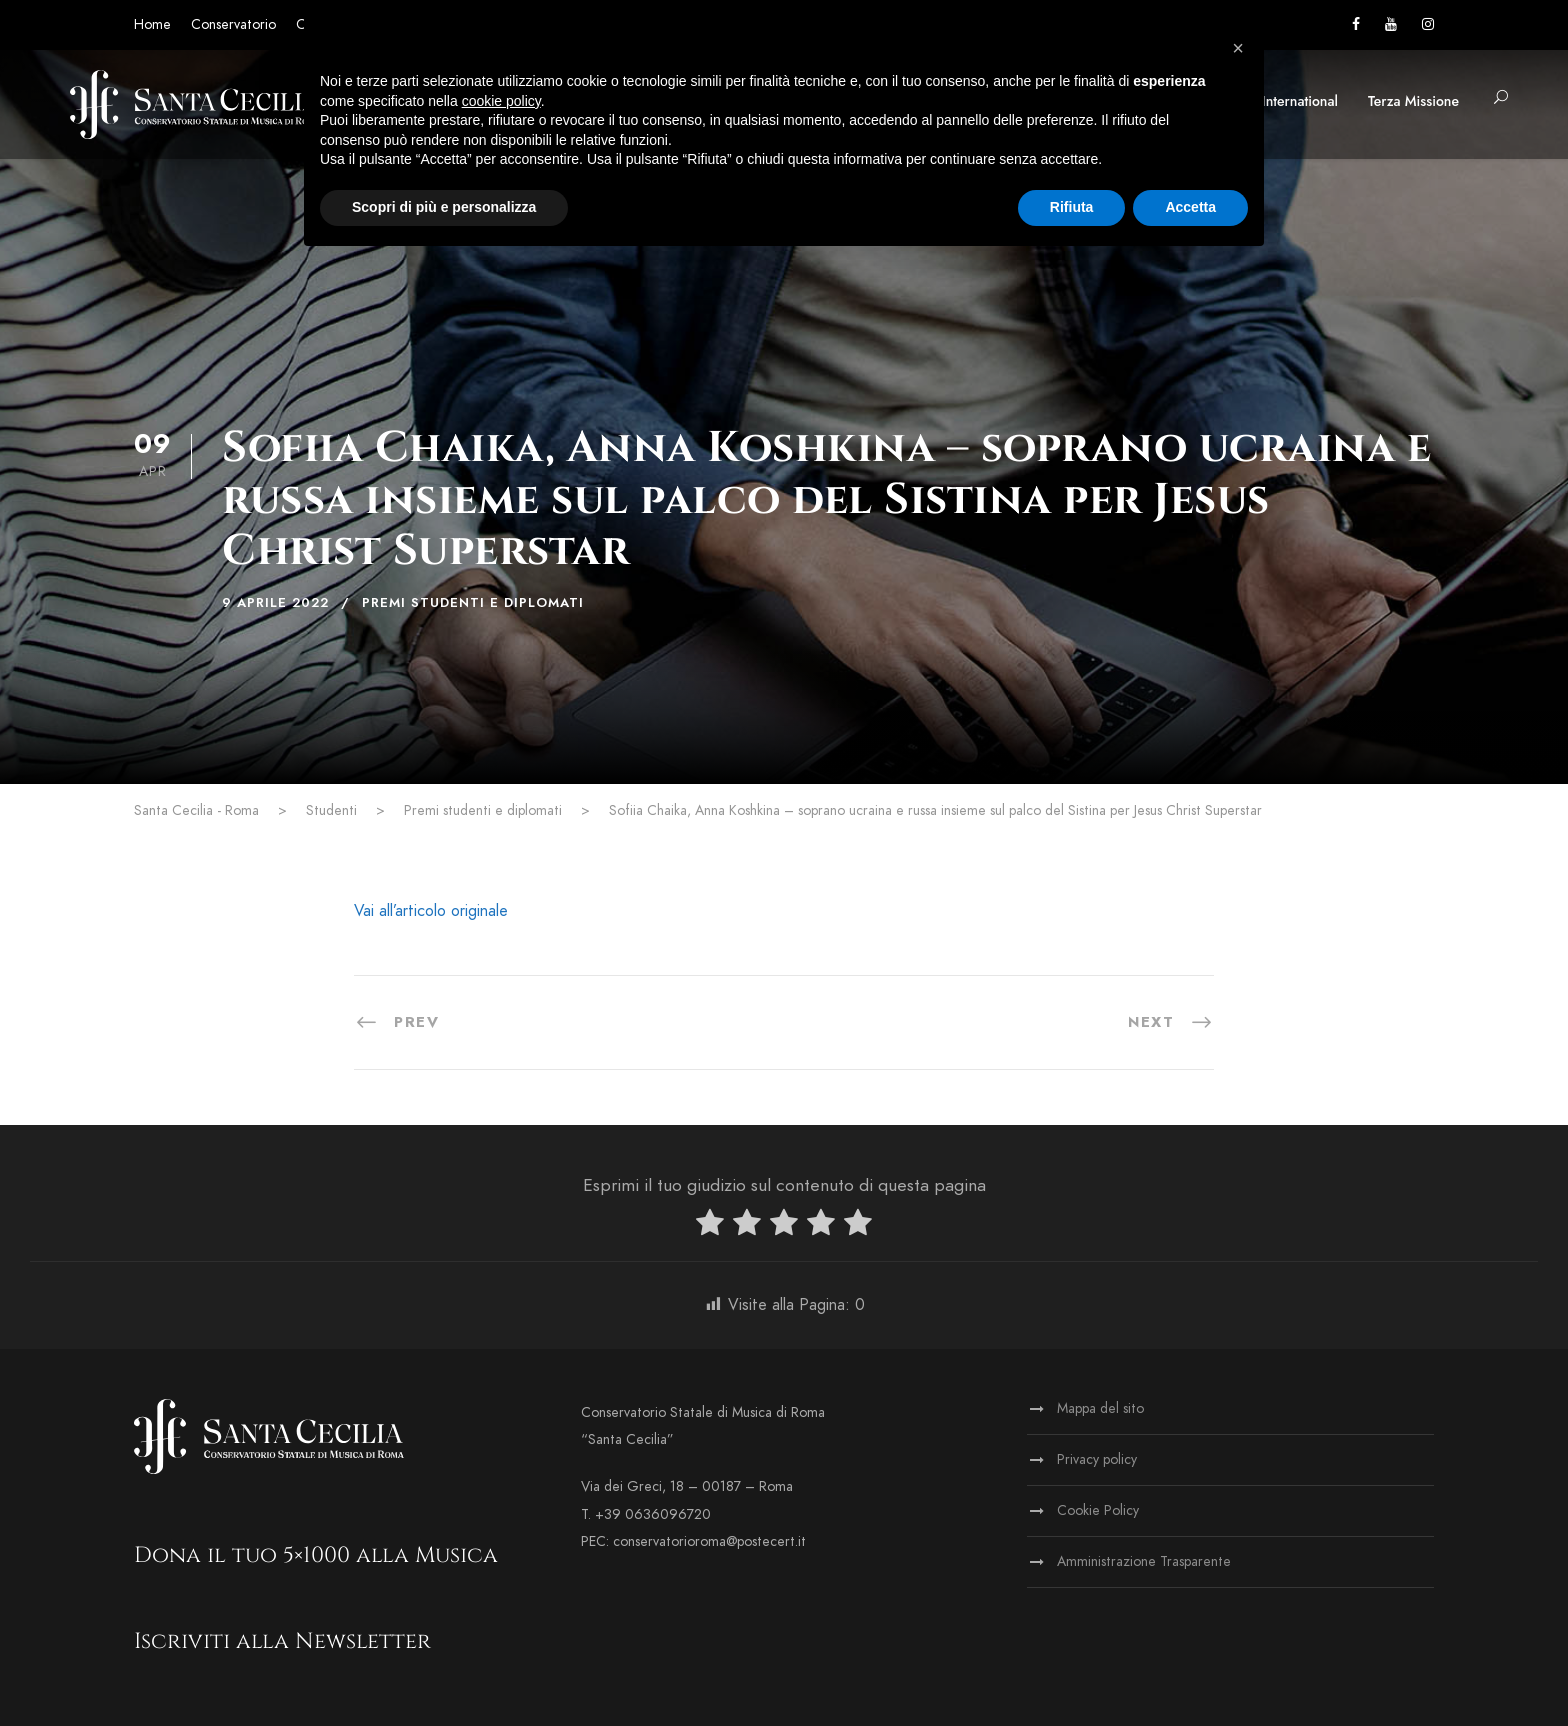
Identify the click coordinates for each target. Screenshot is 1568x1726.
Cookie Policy (1098, 1510)
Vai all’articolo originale (431, 911)
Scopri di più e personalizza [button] (444, 207)
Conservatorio (233, 24)
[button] (1238, 48)
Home (152, 24)
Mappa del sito (1100, 1408)
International (1300, 101)
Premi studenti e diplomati (473, 603)
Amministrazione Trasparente (1144, 1561)
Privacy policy (1097, 1459)
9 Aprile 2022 (275, 603)
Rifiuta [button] (1072, 207)
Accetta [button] (1190, 207)
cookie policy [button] (501, 101)
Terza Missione (1413, 101)
